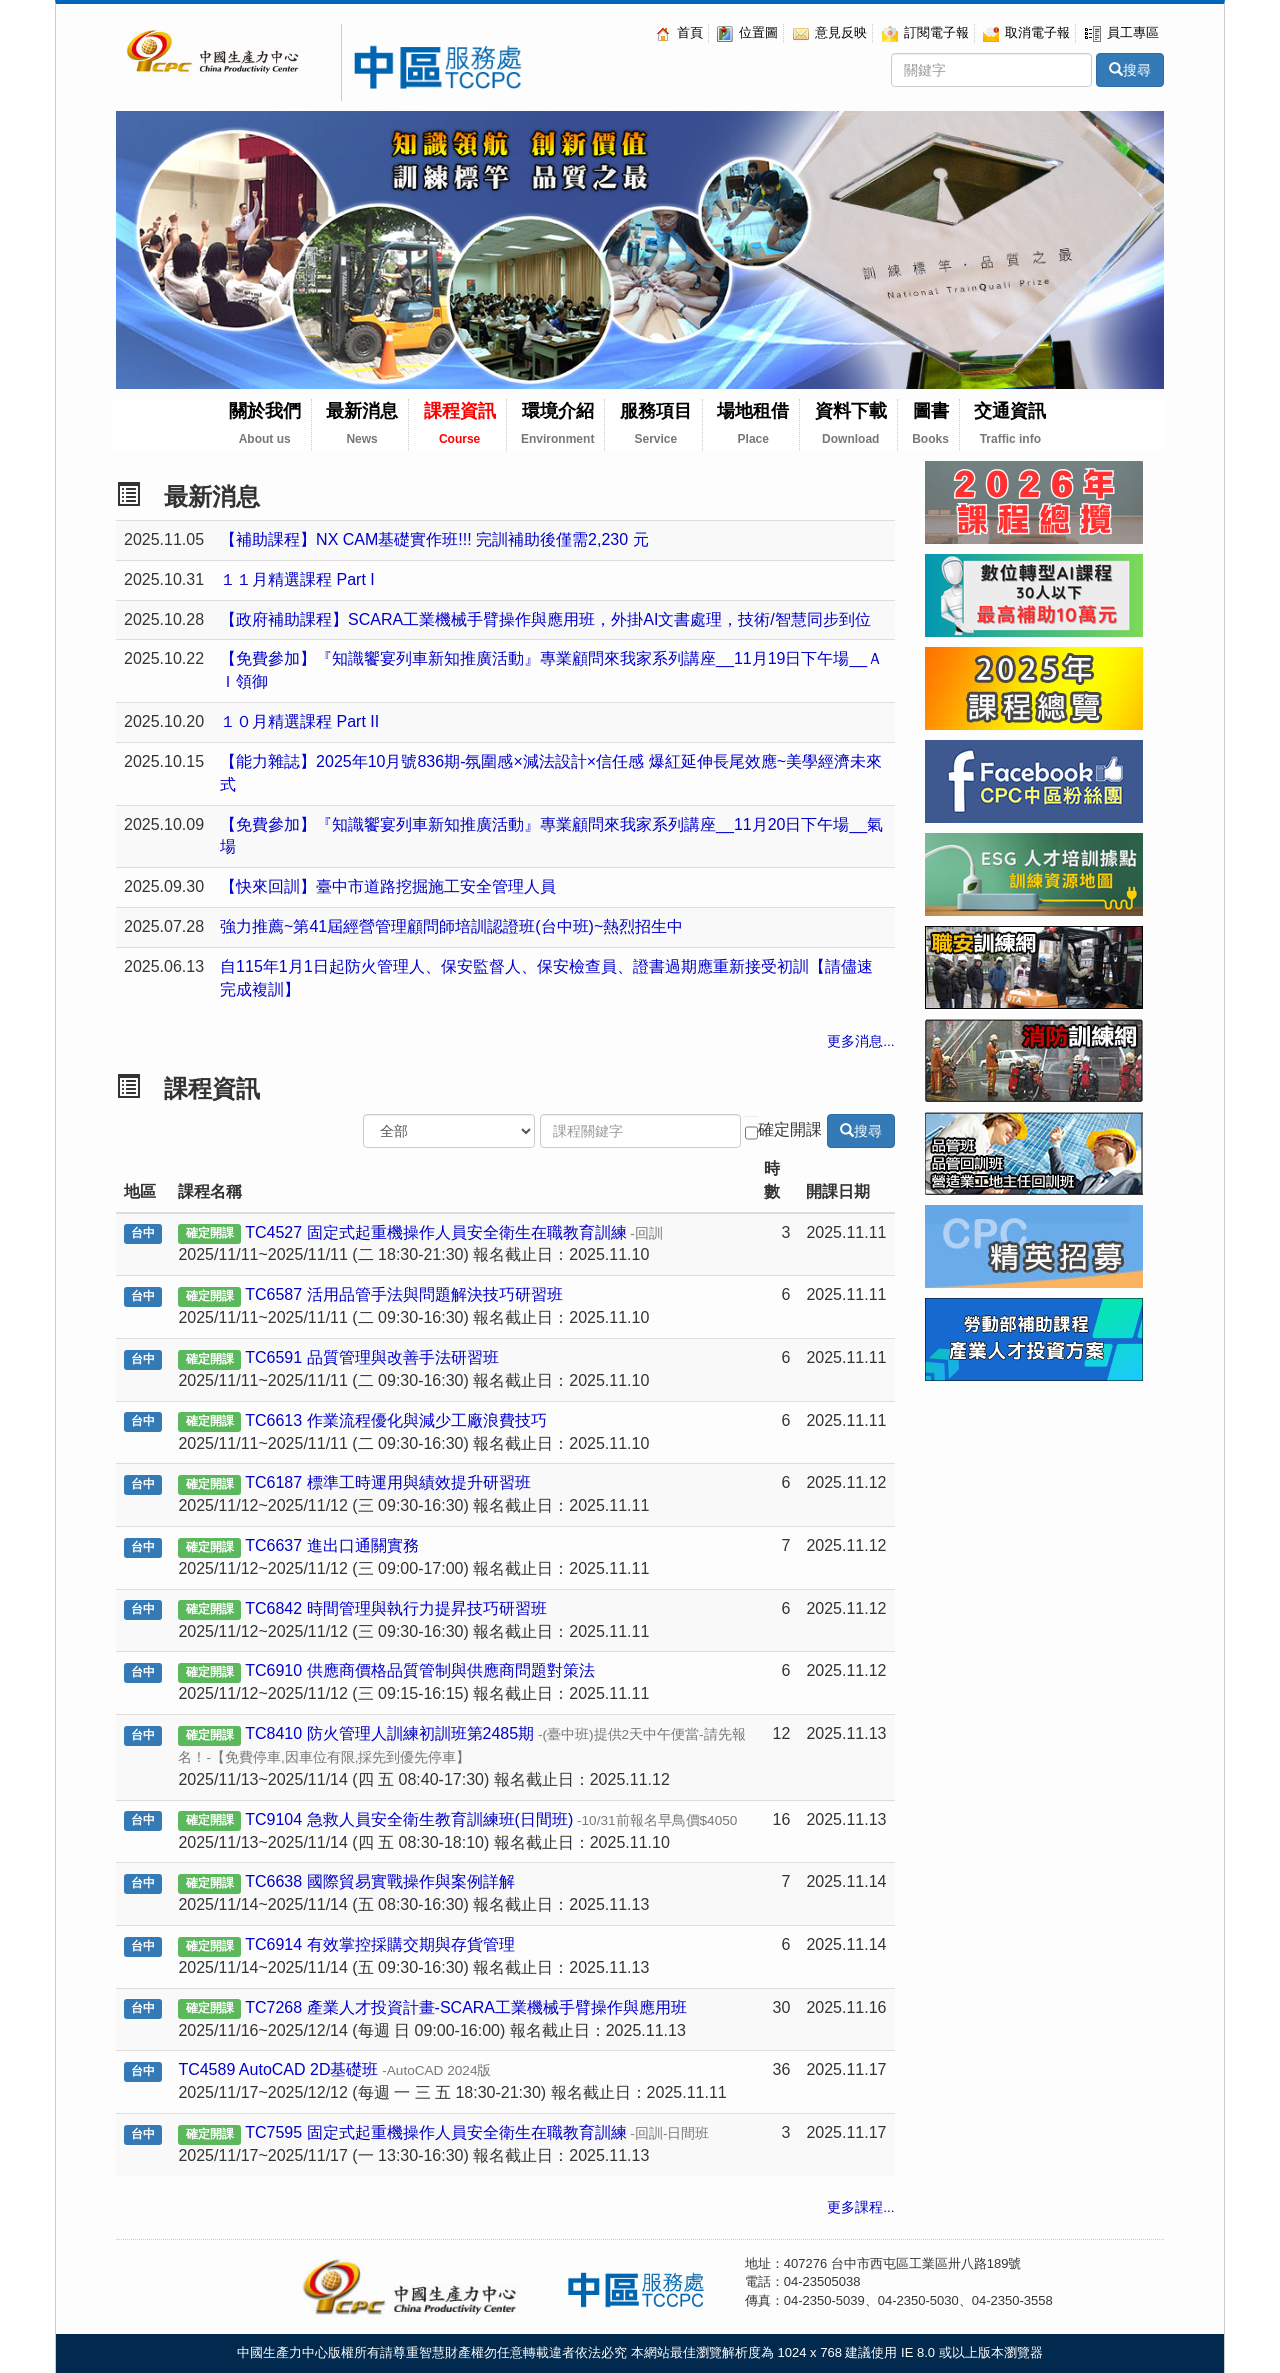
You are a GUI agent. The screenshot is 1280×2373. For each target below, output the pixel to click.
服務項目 (656, 423)
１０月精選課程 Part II (299, 721)
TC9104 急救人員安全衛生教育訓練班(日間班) (491, 1819)
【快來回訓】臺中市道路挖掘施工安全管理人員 (388, 886)
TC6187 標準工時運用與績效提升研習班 (387, 1482)
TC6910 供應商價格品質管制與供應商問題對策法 (419, 1670)
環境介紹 (557, 423)
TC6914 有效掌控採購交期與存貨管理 (379, 1944)
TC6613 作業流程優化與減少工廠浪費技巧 (395, 1420)
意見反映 (830, 32)
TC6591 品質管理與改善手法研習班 (371, 1357)
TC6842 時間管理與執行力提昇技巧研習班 (395, 1608)
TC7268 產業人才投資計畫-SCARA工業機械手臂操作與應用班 (466, 2007)
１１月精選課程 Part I (297, 579)
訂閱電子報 (925, 32)
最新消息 (362, 423)
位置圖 (747, 32)
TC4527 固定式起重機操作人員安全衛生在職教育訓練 (454, 1232)
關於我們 (265, 423)
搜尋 (1130, 70)
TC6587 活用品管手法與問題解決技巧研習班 (403, 1294)
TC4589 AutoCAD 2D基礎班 (334, 2069)
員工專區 (1122, 32)
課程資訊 (460, 423)
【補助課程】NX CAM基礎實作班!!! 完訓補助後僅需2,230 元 (434, 539)
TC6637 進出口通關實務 (331, 1545)
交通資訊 (1010, 423)
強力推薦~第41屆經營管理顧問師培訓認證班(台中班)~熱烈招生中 (451, 926)
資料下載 (851, 423)
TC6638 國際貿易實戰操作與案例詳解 (379, 1881)
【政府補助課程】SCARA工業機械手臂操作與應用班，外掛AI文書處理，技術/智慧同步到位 (545, 619)
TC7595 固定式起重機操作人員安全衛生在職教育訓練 (477, 2132)
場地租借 (753, 423)
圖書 (930, 423)
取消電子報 (1026, 32)
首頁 (679, 32)
